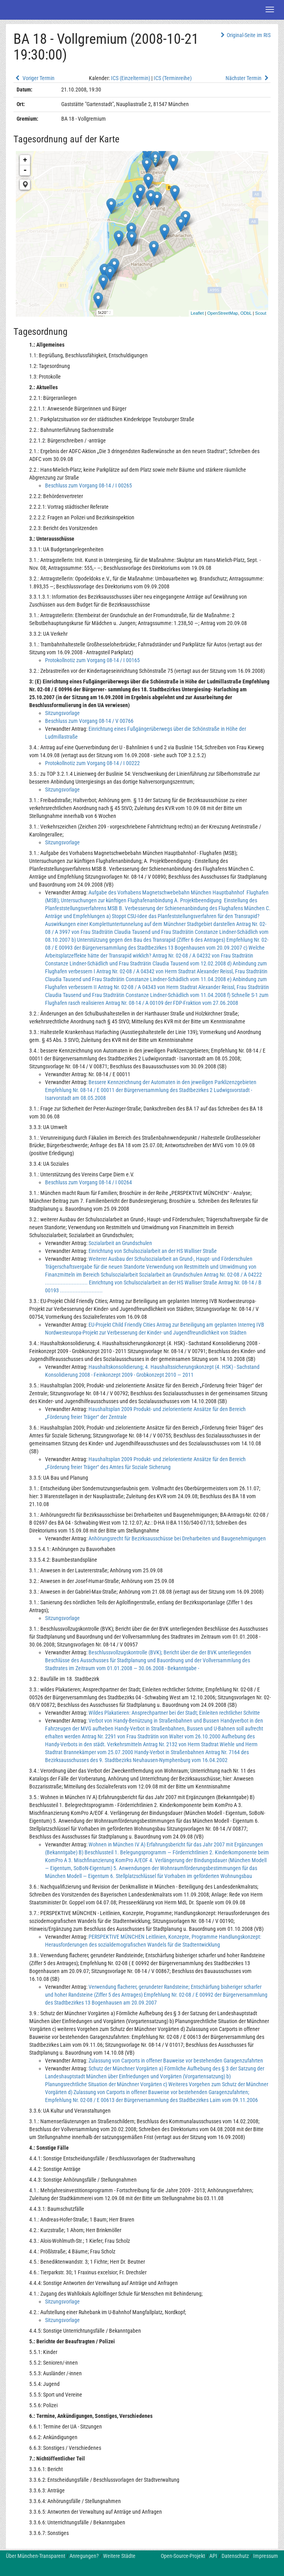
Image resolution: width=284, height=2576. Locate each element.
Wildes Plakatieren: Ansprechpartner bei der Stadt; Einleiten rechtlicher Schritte (174, 1713)
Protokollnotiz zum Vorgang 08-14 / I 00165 (92, 660)
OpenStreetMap (222, 313)
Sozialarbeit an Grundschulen (120, 1243)
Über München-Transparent (35, 2556)
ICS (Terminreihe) (173, 78)
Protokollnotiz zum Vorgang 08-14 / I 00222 (92, 763)
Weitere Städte (119, 2556)
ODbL (246, 313)
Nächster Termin (248, 78)
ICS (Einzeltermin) (130, 78)
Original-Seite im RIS (245, 35)
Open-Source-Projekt (183, 2556)
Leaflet (197, 313)
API (213, 2556)
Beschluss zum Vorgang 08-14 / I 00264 (88, 1182)
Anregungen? (84, 2556)
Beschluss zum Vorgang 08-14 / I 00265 (88, 485)
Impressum (265, 2556)
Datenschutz (235, 2556)
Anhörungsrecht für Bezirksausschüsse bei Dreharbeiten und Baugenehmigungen (177, 1538)
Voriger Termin (34, 78)
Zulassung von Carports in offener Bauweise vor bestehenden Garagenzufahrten (175, 2060)
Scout (260, 313)
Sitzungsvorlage (62, 713)
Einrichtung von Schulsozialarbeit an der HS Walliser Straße (152, 1251)
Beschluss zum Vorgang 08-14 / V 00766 (89, 721)
